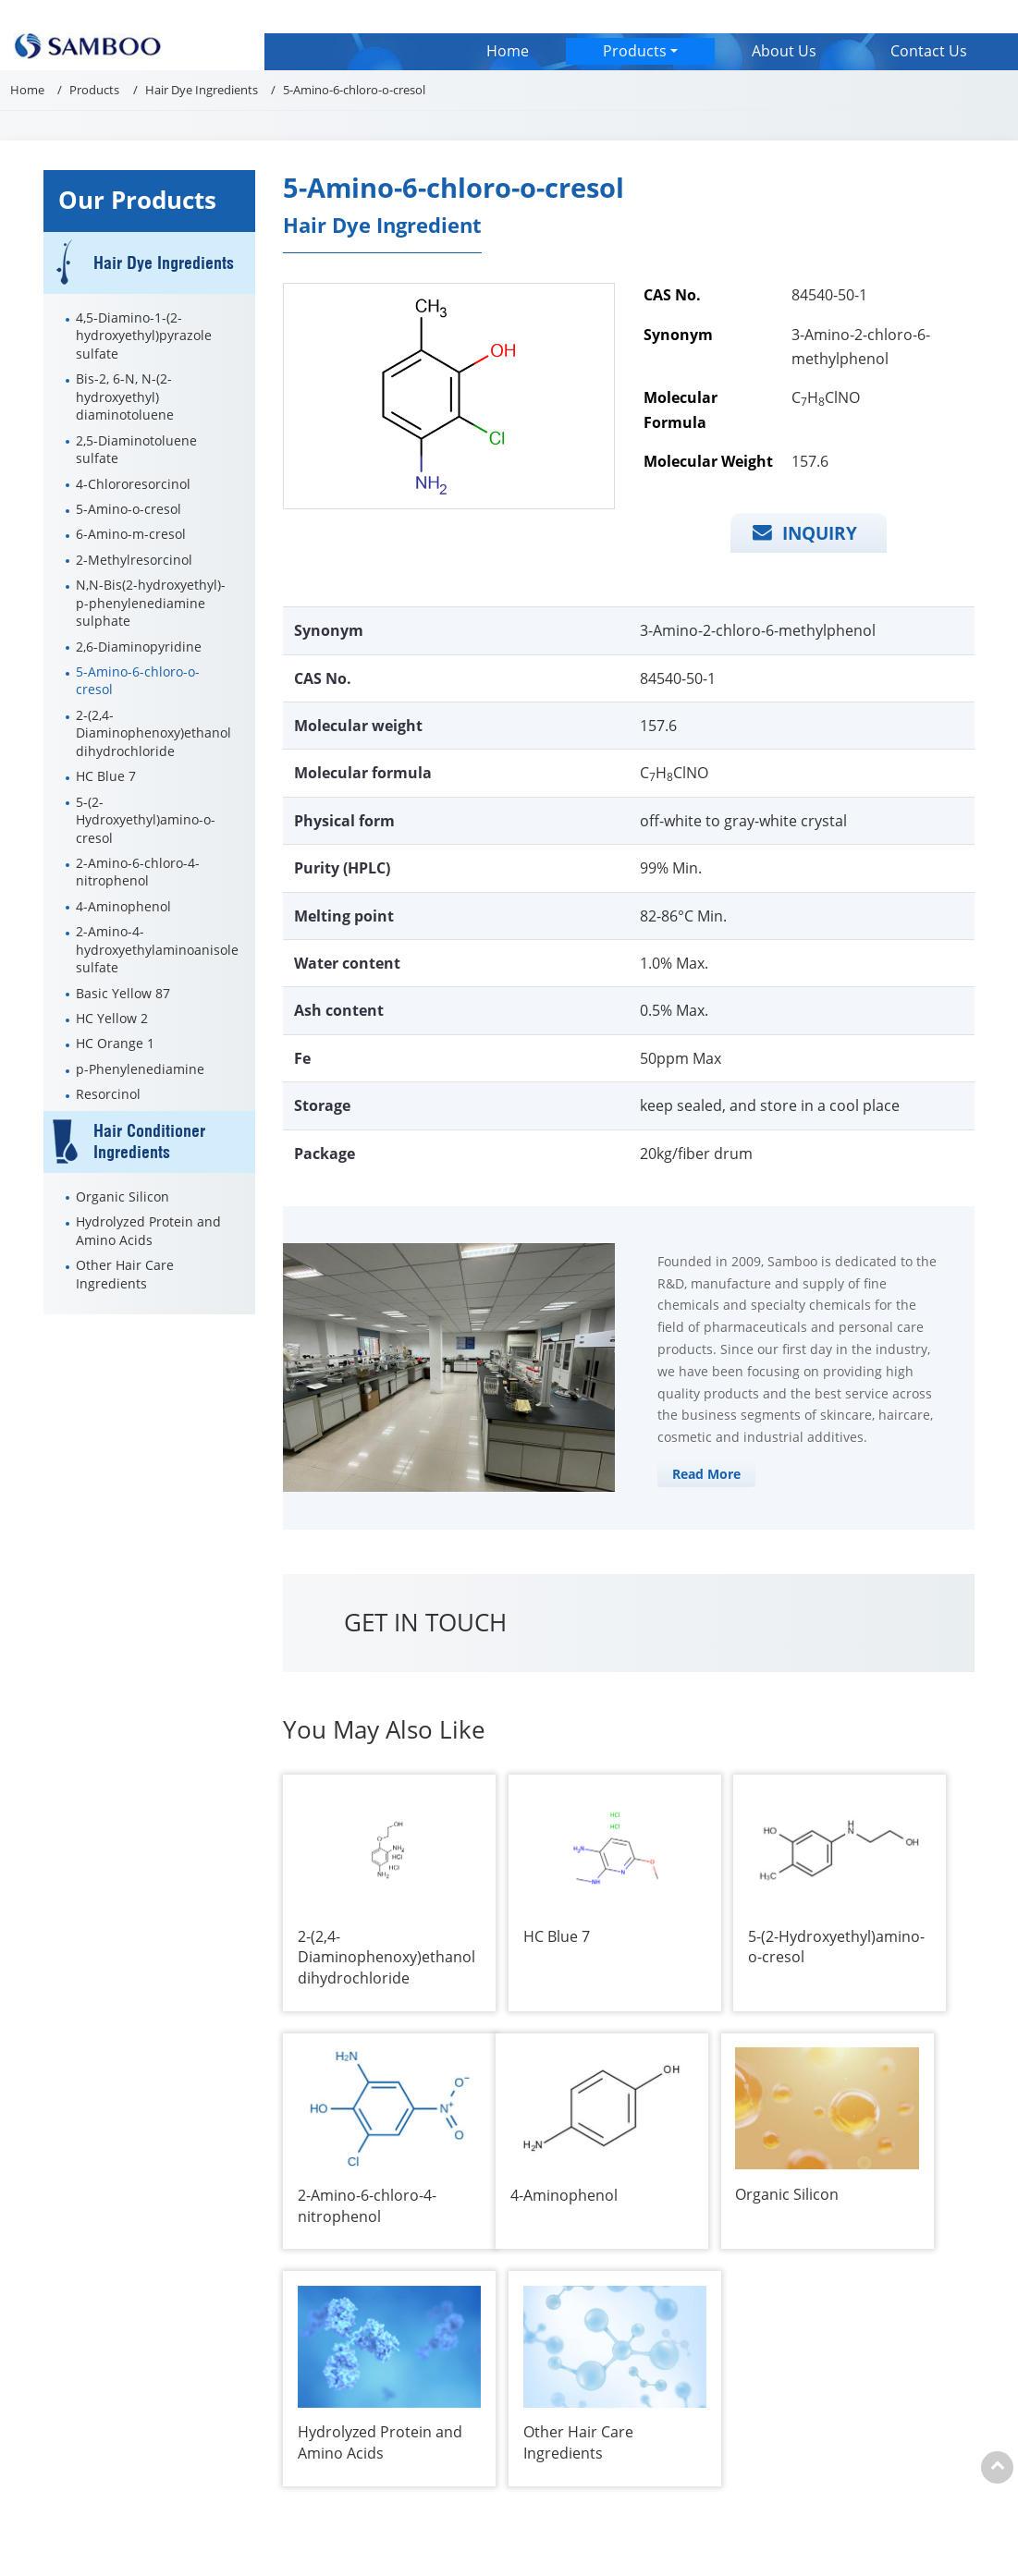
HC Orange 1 (115, 1043)
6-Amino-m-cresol (131, 534)
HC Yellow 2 (112, 1018)
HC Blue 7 (106, 776)
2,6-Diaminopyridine (139, 646)
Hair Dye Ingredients (201, 89)
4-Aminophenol (123, 906)
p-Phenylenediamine (140, 1069)
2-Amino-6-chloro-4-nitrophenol (138, 871)
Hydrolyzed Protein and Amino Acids (148, 1230)
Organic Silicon (122, 1196)
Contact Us (928, 51)
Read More (706, 1474)
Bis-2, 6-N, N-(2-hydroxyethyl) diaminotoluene (125, 396)
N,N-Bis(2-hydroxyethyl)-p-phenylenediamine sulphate (151, 602)
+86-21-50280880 (120, 2393)
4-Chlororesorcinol (133, 484)
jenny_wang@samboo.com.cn (664, 2351)
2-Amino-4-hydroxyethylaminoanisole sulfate (157, 949)
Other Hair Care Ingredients (125, 1273)
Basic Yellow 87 (123, 993)
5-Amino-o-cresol (128, 509)
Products (94, 89)
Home (507, 51)
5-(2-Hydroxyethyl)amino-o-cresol (145, 820)
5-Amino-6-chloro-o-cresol (138, 680)
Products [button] (635, 51)
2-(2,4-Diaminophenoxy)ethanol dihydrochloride (153, 733)
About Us (784, 51)
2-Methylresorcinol (134, 559)
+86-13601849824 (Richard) (652, 2393)
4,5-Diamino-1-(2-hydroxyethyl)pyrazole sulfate (144, 335)
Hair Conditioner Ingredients (149, 1142)
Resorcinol (108, 1094)
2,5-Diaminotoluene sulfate (136, 449)
